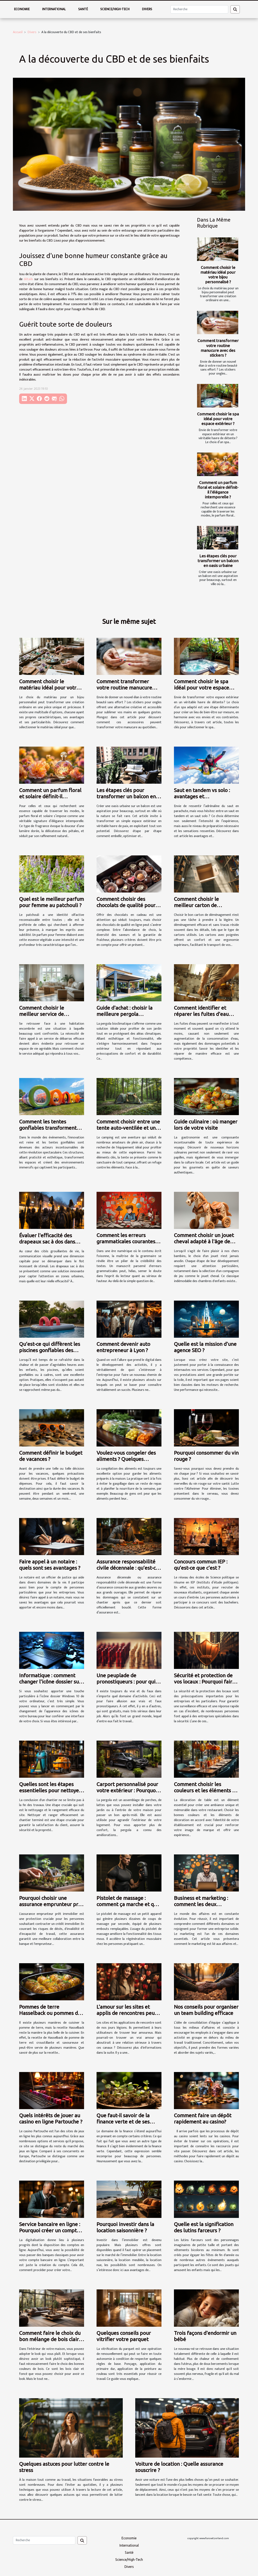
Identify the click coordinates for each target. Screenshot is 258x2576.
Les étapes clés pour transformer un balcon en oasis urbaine (218, 561)
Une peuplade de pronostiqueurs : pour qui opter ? (126, 1681)
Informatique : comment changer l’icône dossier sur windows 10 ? (50, 1681)
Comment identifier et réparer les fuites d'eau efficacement (201, 1014)
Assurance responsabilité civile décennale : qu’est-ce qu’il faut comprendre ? (128, 1568)
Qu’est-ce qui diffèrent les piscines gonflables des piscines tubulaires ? (49, 1350)
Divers (147, 9)
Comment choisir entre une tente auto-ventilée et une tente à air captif (128, 1128)
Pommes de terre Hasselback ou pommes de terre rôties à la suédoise (50, 2013)
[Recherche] (199, 9)
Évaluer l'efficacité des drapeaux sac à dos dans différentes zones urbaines (50, 1241)
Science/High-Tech (114, 9)
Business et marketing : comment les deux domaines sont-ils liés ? (201, 1904)
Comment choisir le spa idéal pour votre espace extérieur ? (218, 419)
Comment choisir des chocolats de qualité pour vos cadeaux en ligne (126, 905)
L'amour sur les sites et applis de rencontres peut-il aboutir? (129, 2013)
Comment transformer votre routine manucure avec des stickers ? (218, 347)
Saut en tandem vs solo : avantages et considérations (202, 796)
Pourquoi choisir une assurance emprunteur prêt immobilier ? (51, 1904)
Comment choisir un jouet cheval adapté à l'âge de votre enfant (204, 1241)
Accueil (17, 32)
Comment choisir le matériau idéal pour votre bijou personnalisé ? (218, 274)
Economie (22, 9)
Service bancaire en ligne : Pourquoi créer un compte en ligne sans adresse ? (49, 2230)
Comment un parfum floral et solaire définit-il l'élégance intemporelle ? (217, 489)
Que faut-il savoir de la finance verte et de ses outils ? (123, 2121)
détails (28, 279)
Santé (83, 9)
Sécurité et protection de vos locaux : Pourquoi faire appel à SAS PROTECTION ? (206, 1681)
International (54, 9)
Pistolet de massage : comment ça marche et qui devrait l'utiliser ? (127, 1904)
